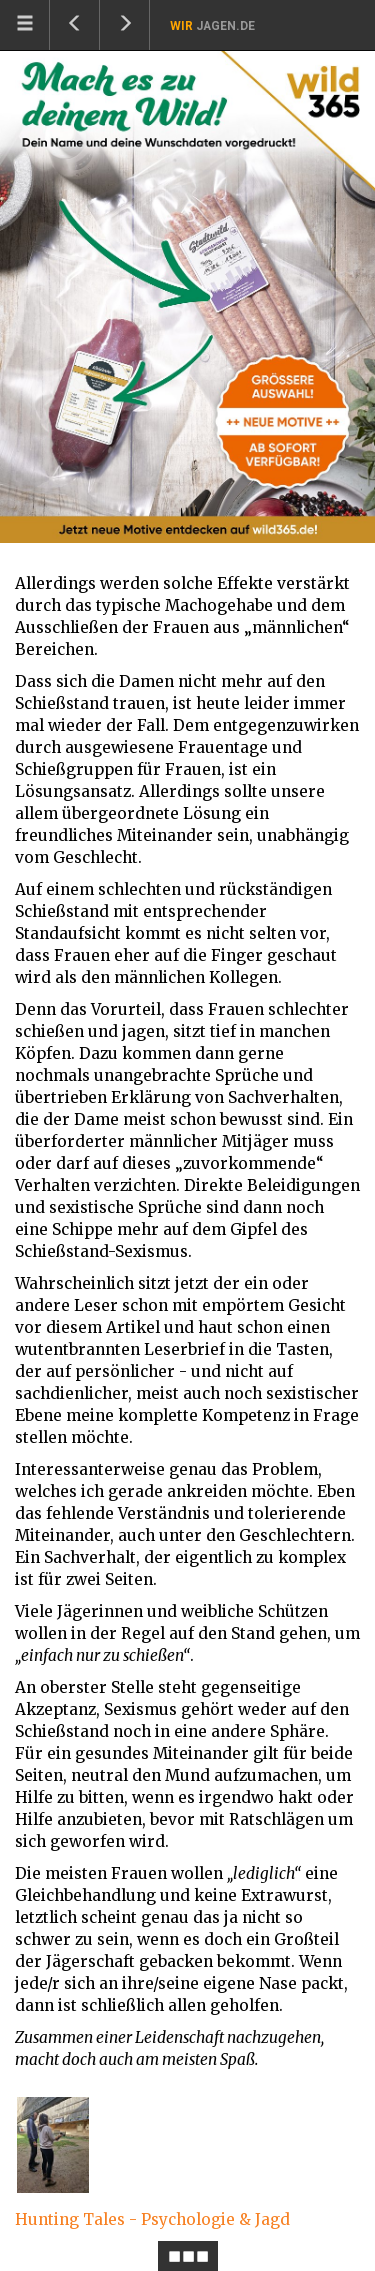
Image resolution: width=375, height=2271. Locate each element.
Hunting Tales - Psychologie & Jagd (152, 2219)
